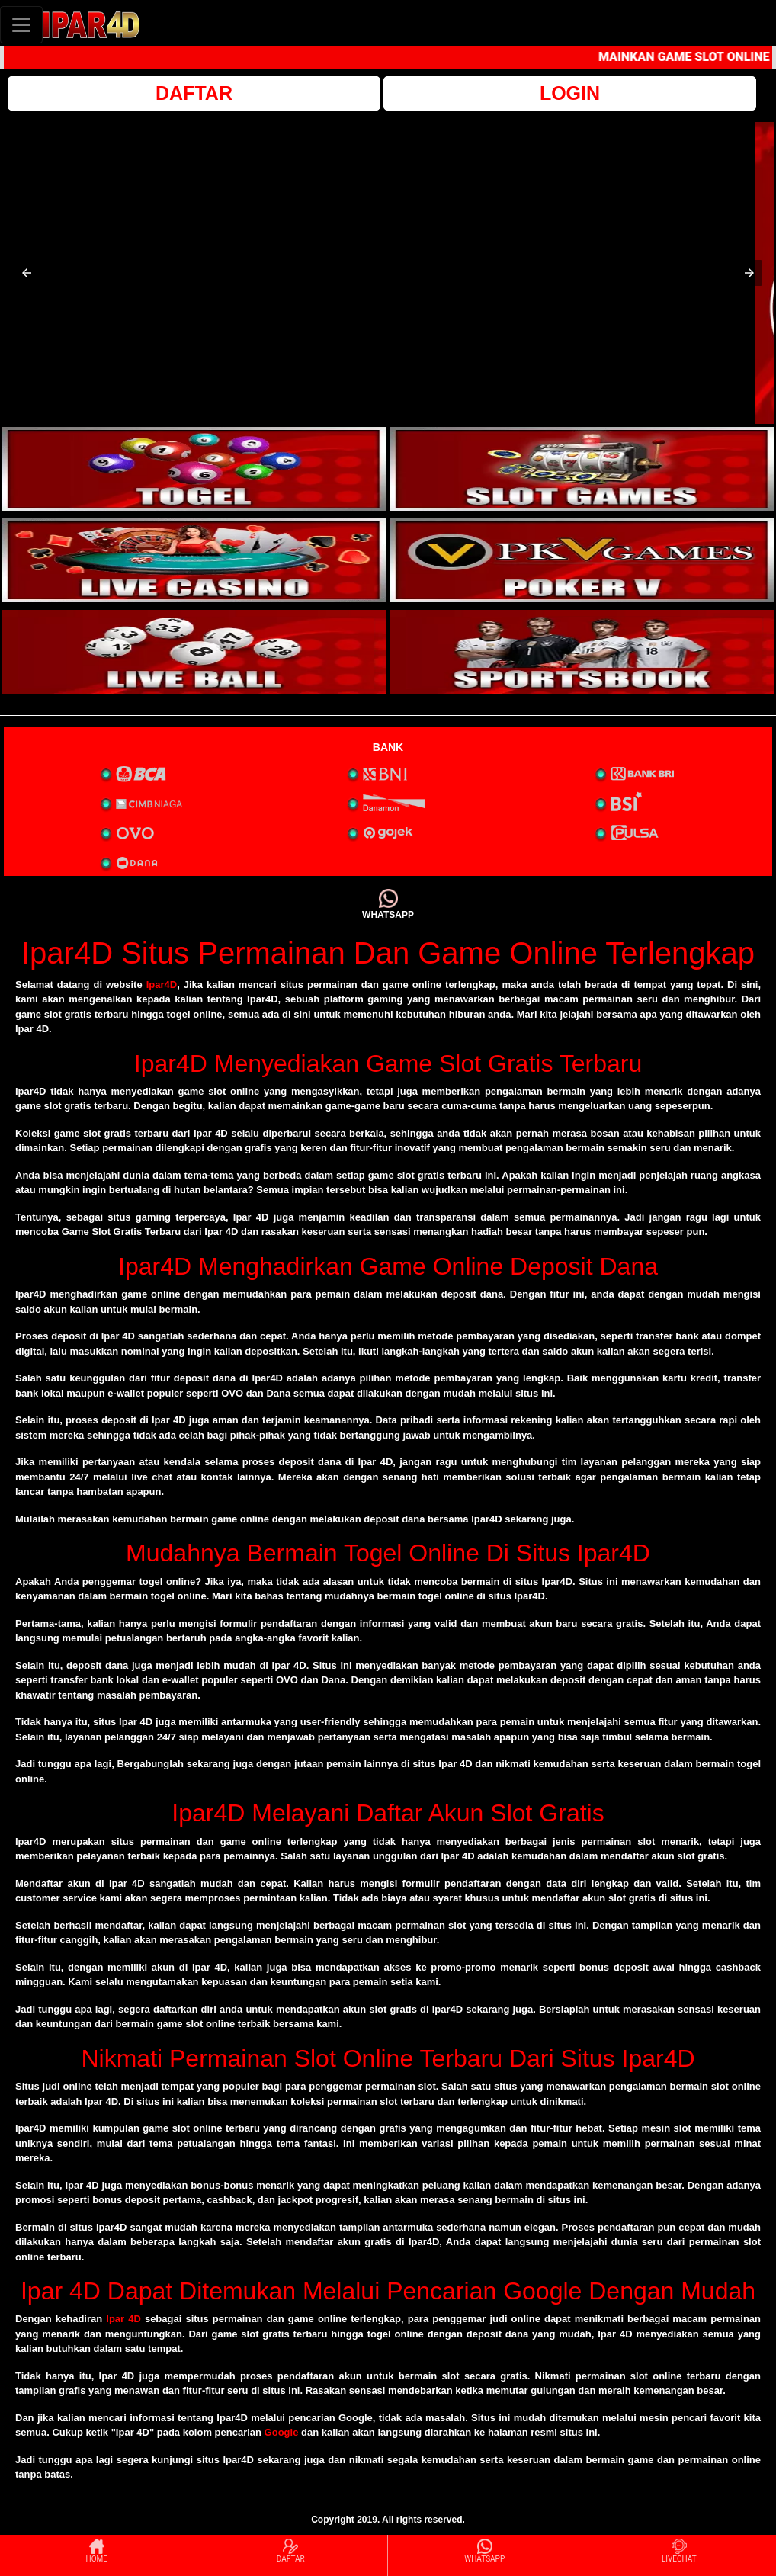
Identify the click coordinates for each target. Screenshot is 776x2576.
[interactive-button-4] (582, 560)
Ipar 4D (123, 2318)
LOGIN (570, 93)
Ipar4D (161, 984)
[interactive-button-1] (194, 469)
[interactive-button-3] (194, 560)
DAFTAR (194, 93)
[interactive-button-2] (582, 469)
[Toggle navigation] (21, 24)
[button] (27, 273)
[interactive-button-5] (194, 652)
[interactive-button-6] (582, 652)
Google (282, 2432)
